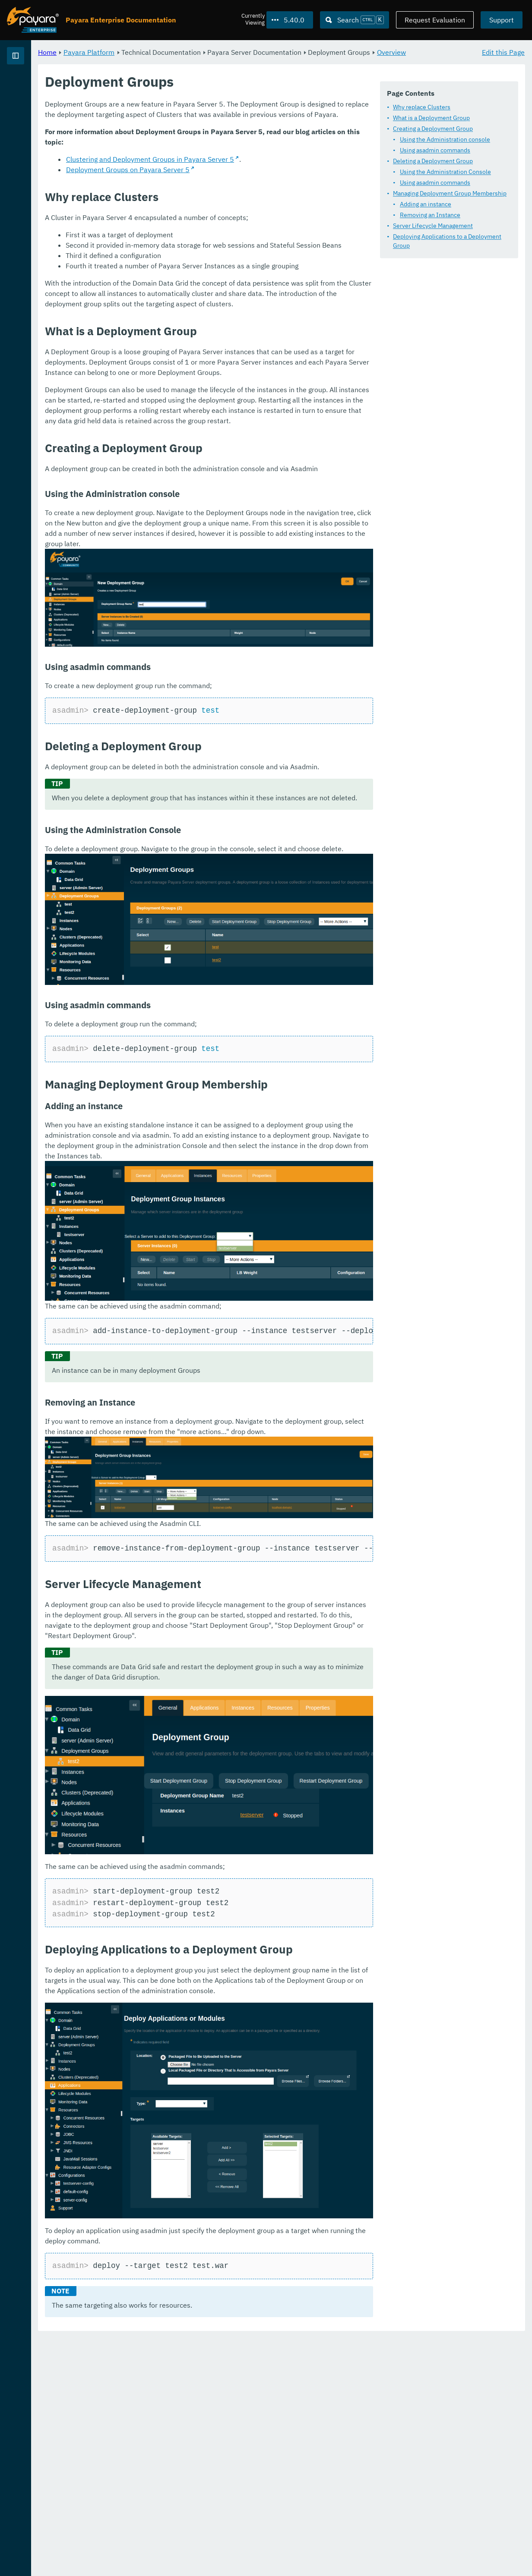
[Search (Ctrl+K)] (354, 19)
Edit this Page (503, 51)
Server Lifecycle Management (205, 253)
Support (501, 20)
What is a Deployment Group (203, 145)
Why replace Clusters (194, 134)
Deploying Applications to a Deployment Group (228, 264)
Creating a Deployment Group (205, 156)
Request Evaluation (435, 20)
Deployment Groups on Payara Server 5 (235, 344)
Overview (189, 62)
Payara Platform (33, 86)
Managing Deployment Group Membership (222, 221)
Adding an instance (198, 232)
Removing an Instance (202, 242)
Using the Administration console (217, 167)
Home (155, 51)
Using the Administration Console (217, 199)
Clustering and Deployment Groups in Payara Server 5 (258, 333)
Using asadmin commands (207, 178)
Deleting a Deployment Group (205, 188)
